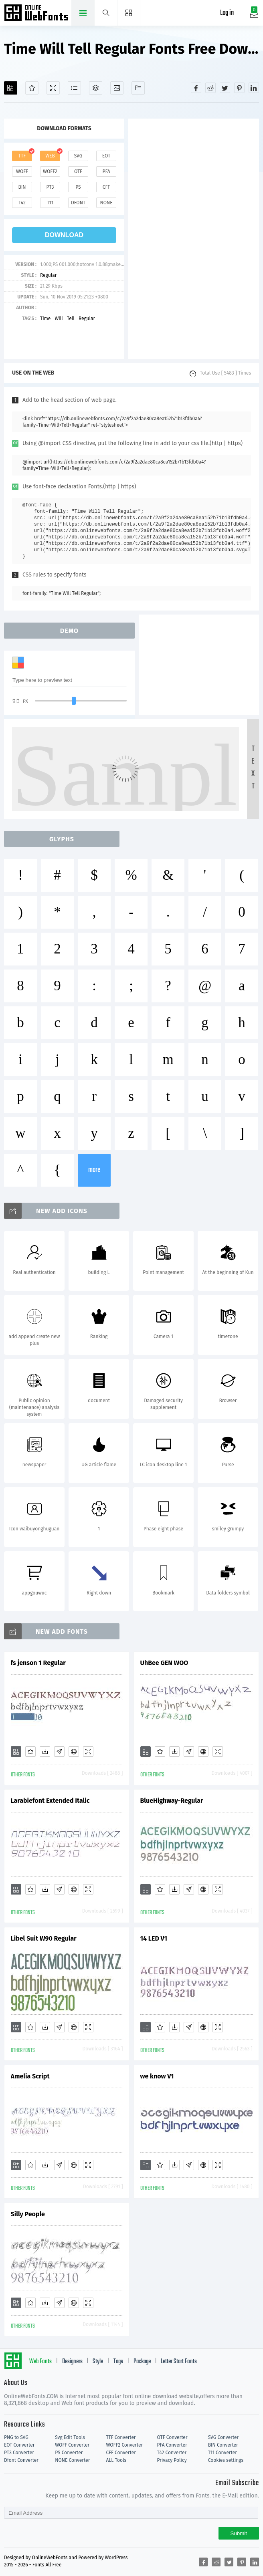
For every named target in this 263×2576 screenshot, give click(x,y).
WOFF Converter (72, 2445)
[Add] (10, 88)
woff (22, 171)
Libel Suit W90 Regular (44, 1938)
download (64, 235)
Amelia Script (30, 2076)
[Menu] (128, 13)
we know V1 (157, 2076)
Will (59, 318)
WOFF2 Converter (124, 2445)
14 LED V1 (153, 1938)
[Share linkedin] (254, 88)
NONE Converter (72, 2460)
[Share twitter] (225, 88)
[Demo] (53, 88)
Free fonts (37, 13)
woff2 (50, 171)
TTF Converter (121, 2437)
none (106, 203)
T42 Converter (172, 2452)
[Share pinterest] (239, 88)
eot (106, 156)
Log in (227, 13)
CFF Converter (121, 2452)
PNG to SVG (16, 2437)
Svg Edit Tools (70, 2437)
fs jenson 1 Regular (38, 1663)
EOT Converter (19, 2445)
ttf (22, 156)
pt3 (50, 187)
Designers (72, 2361)
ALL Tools (116, 2460)
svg (78, 156)
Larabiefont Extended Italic (50, 1800)
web (50, 156)
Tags (118, 2361)
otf (78, 171)
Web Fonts (40, 2361)
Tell (71, 318)
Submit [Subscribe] (239, 2533)
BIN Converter (223, 2445)
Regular (48, 275)
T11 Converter (222, 2452)
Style (98, 2361)
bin (22, 187)
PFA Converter (172, 2445)
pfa (106, 171)
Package (142, 2361)
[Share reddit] (210, 88)
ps (78, 187)
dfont (78, 203)
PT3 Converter (19, 2452)
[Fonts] (138, 88)
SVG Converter (223, 2437)
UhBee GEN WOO (164, 1663)
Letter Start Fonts (179, 2361)
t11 (50, 203)
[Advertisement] (194, 239)
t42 (22, 203)
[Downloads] (45, 1751)
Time (45, 318)
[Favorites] (31, 88)
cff (106, 187)
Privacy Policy (172, 2460)
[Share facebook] (196, 88)
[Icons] (116, 88)
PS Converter (69, 2452)
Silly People (28, 2214)
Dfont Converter (21, 2460)
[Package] (95, 88)
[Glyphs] (74, 88)
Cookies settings (225, 2460)
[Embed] (74, 1751)
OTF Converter (172, 2437)
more (94, 1170)
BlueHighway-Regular (171, 1800)
